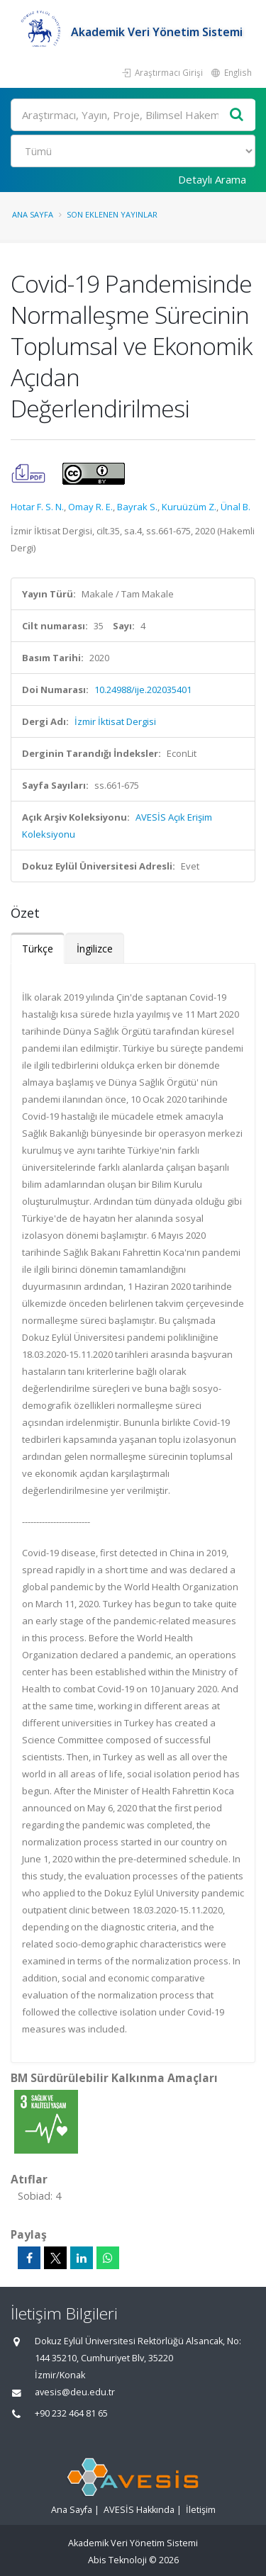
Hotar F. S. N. (37, 506)
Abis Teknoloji (117, 2560)
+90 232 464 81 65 (71, 2413)
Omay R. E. (90, 506)
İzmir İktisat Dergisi (115, 721)
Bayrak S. (137, 506)
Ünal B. (235, 506)
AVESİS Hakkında (139, 2510)
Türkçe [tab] (37, 948)
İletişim (201, 2510)
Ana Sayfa (32, 214)
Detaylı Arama (212, 179)
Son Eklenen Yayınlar (112, 214)
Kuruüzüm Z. (189, 506)
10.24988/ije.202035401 (143, 689)
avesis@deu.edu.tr (75, 2392)
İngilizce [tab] (95, 948)
